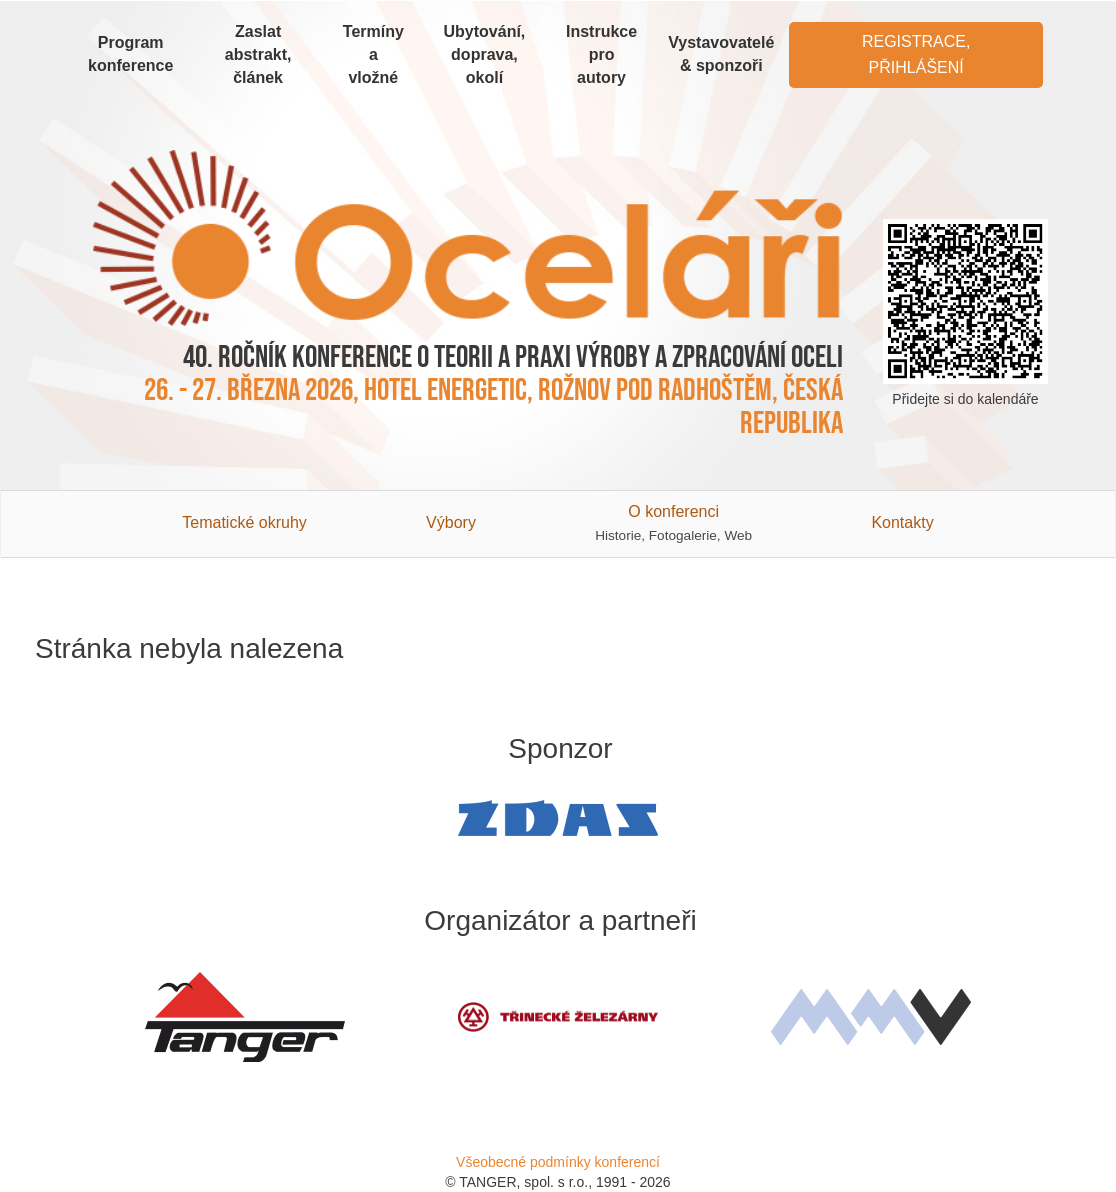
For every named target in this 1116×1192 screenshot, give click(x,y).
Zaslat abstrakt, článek (258, 54)
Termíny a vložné (373, 54)
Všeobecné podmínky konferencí (558, 1162)
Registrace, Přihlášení (916, 54)
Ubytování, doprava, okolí (485, 54)
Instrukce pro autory (601, 54)
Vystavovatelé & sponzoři (721, 54)
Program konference (130, 54)
